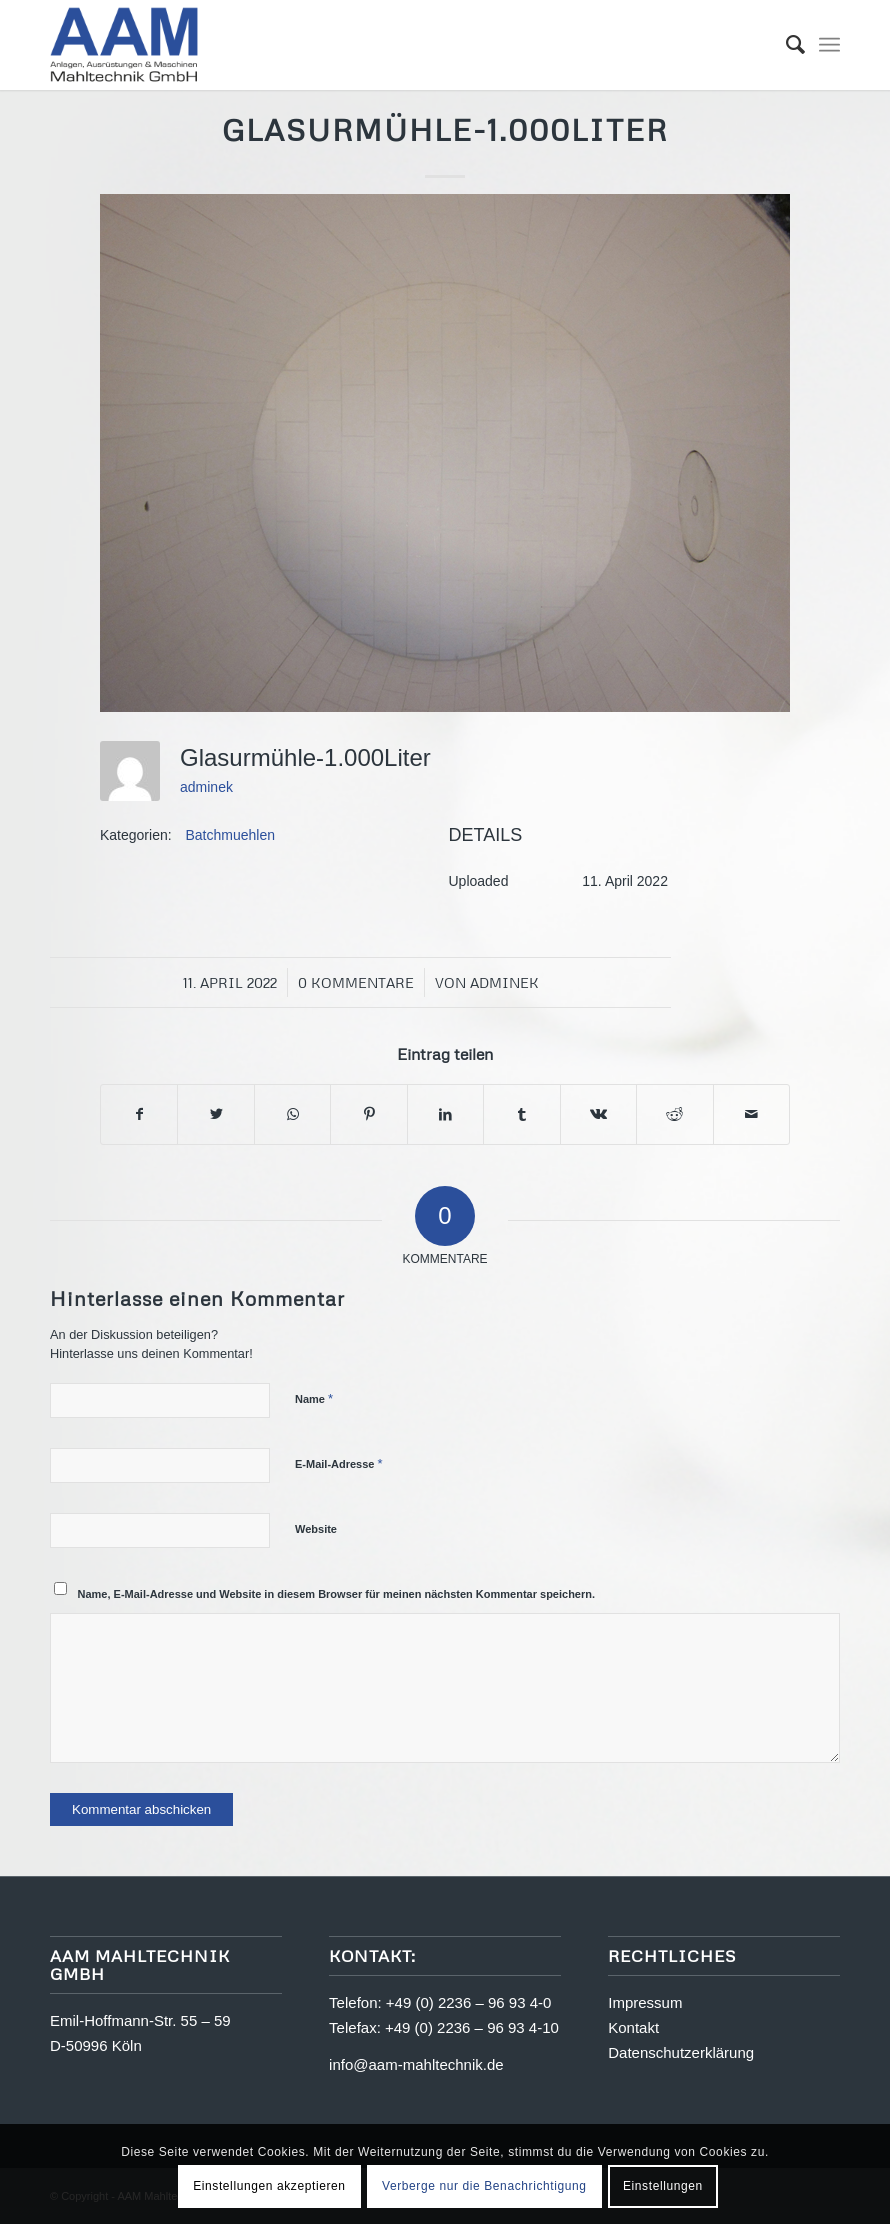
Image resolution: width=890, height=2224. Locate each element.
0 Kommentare (356, 982)
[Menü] (829, 45)
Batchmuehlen (231, 835)
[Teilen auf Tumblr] (521, 1114)
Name (314, 1398)
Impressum (645, 2002)
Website (316, 1529)
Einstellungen (663, 2186)
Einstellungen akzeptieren (269, 2186)
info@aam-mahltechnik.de (416, 2064)
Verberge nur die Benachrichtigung (484, 2186)
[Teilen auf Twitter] (215, 1114)
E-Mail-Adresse (339, 1463)
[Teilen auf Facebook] (139, 1114)
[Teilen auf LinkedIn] (445, 1114)
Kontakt (633, 2027)
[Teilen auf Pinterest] (368, 1114)
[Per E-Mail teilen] (752, 1114)
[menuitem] (785, 45)
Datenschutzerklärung (681, 2052)
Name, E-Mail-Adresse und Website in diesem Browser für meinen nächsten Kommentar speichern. (337, 1594)
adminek (206, 787)
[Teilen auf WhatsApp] (292, 1114)
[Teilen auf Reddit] (674, 1114)
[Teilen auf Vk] (598, 1114)
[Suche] (785, 45)
